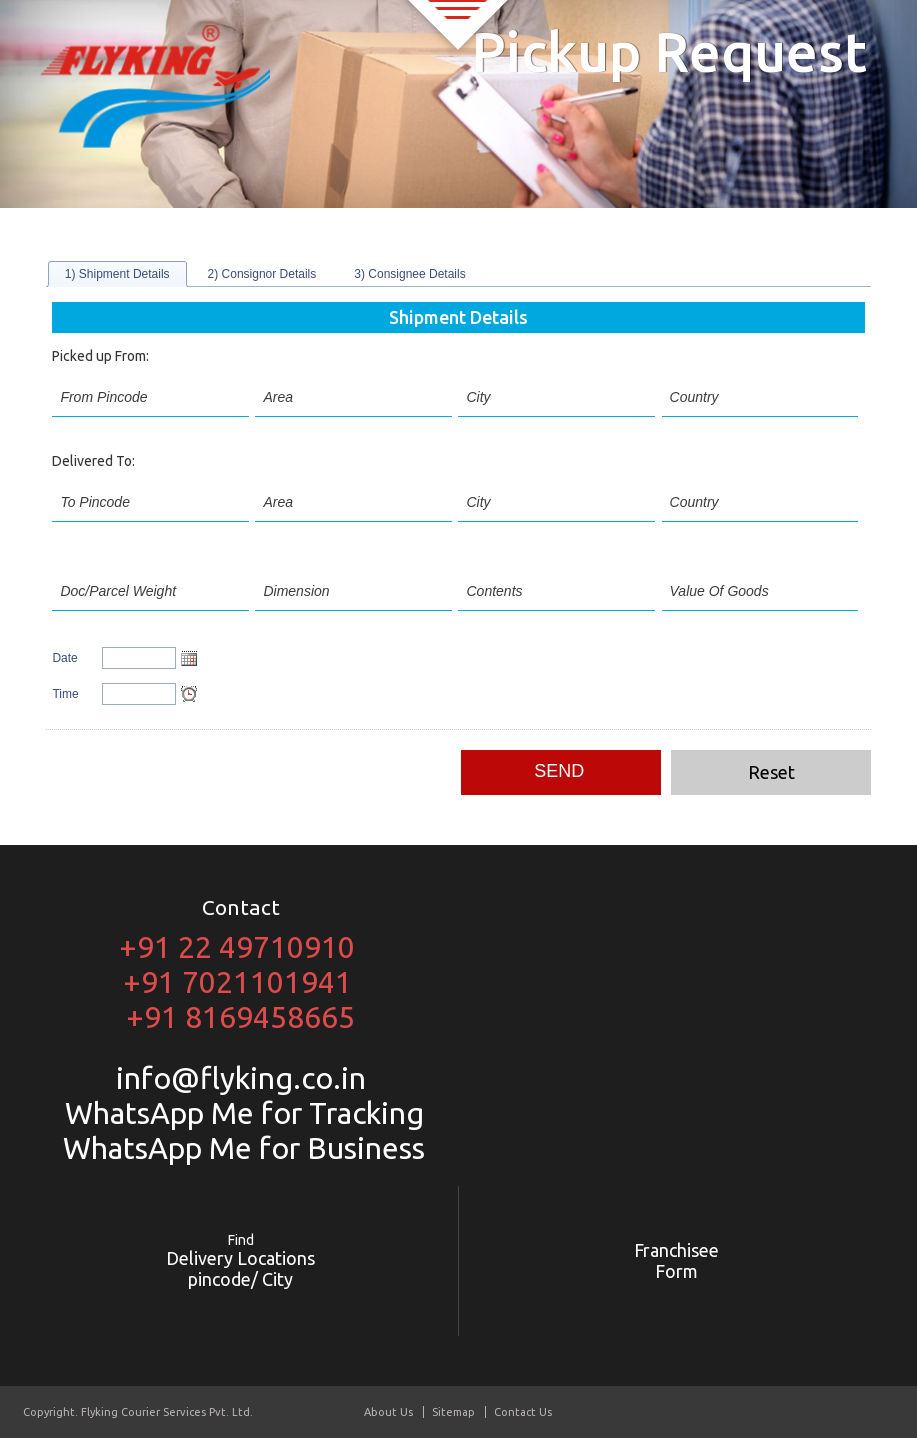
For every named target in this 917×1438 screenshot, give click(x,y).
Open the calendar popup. (189, 658)
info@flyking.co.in (241, 1078)
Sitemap (453, 1412)
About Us (388, 1412)
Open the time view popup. (189, 694)
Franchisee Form (676, 1260)
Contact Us (523, 1412)
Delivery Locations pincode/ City (241, 1260)
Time (65, 694)
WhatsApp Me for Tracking (241, 1113)
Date (64, 658)
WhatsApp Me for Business (240, 1148)
